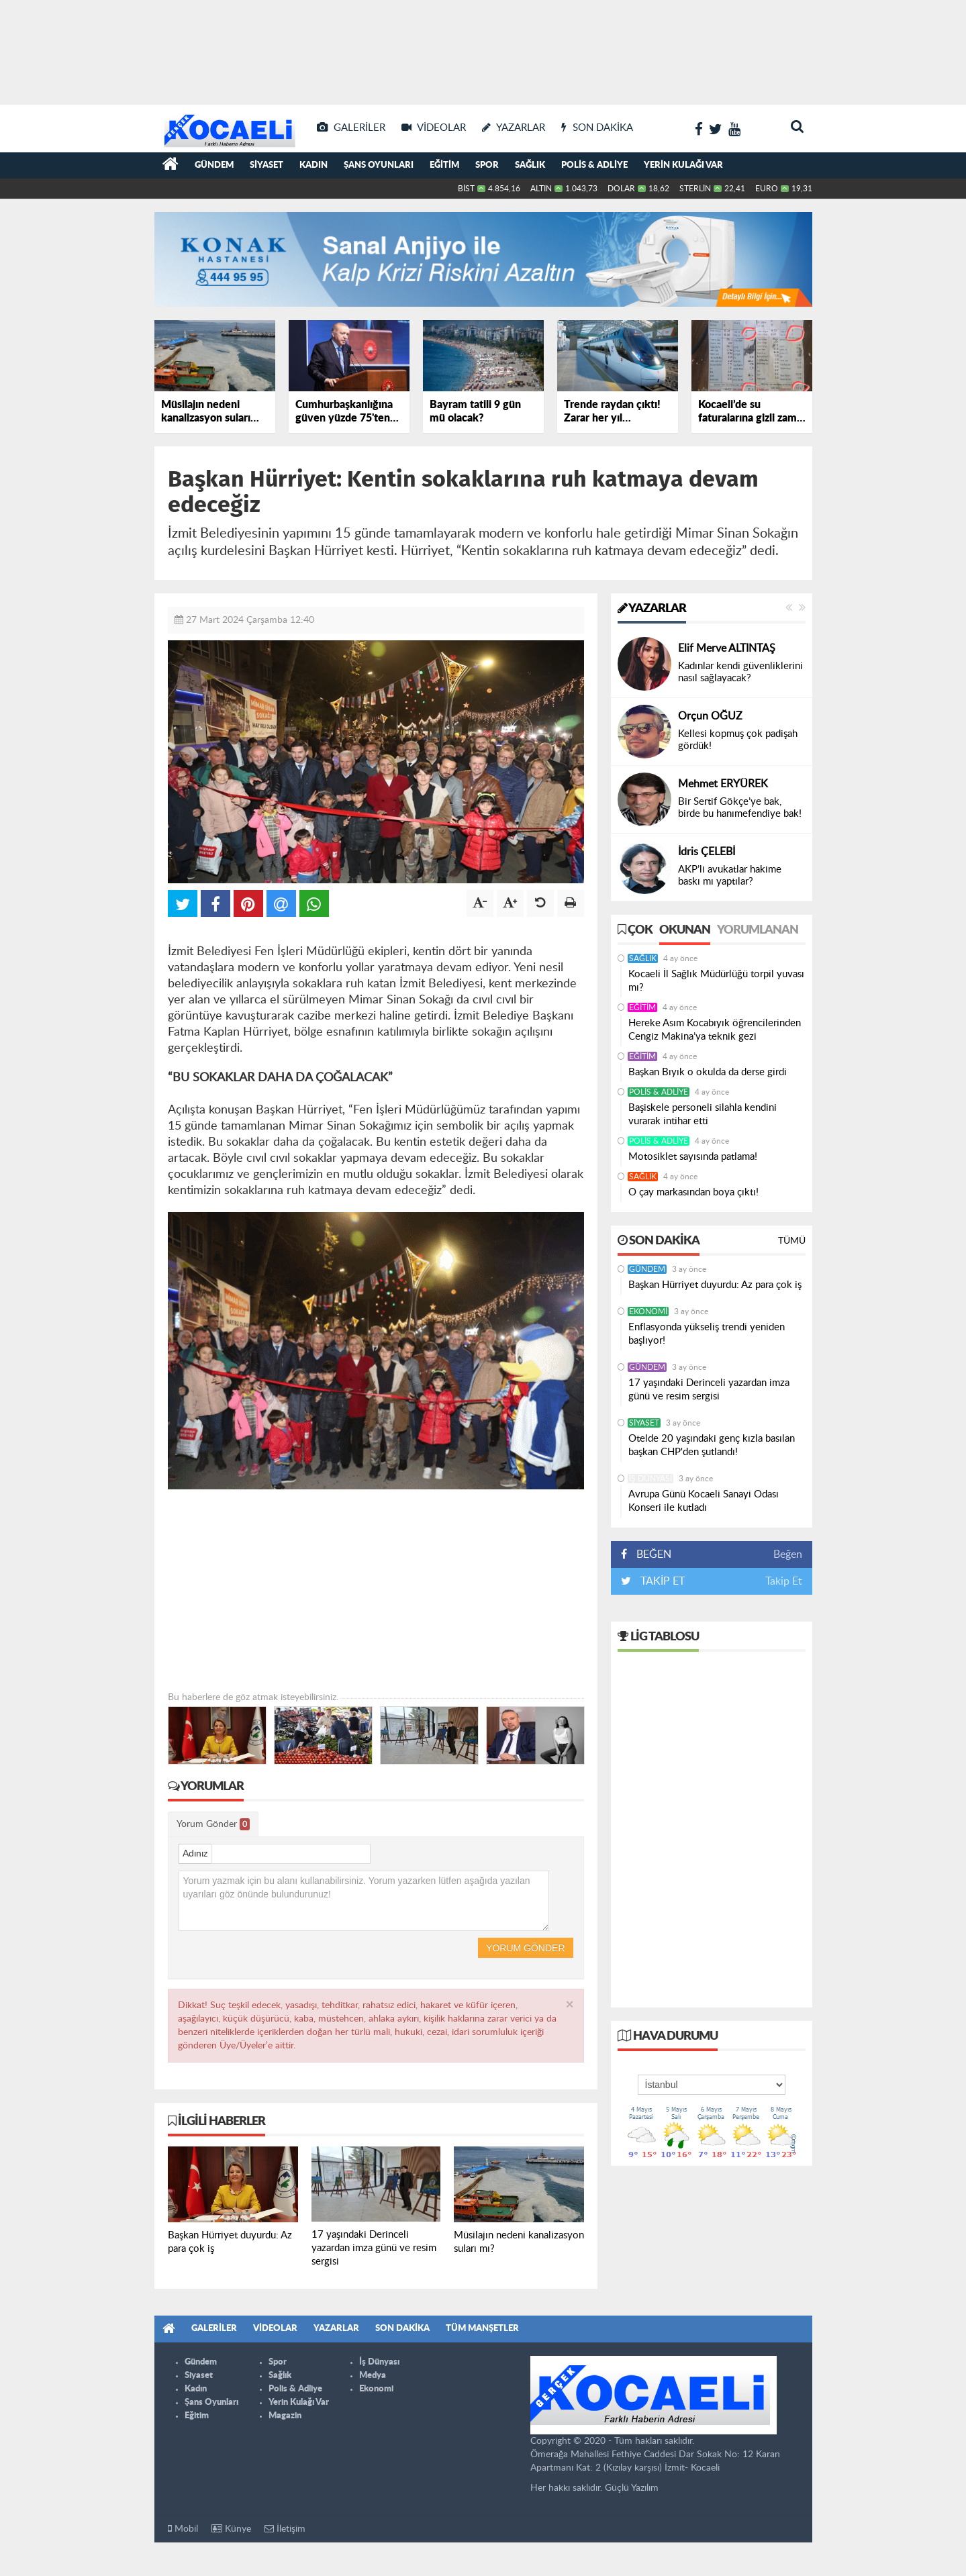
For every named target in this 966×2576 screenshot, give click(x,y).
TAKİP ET (661, 1581)
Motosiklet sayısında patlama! (692, 1157)
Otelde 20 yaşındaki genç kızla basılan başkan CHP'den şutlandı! (711, 1445)
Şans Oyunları (379, 165)
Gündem (214, 165)
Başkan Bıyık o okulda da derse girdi (707, 1072)
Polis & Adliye (594, 165)
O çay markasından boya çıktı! (693, 1192)
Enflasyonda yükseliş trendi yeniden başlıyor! (706, 1334)
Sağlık (530, 165)
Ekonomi (648, 1311)
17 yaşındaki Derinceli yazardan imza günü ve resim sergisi (708, 1389)
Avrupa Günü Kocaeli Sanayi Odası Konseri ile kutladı (703, 1501)
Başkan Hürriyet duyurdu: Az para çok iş (715, 1285)
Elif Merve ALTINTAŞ (726, 648)
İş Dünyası (650, 1479)
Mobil (183, 2529)
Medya (372, 2375)
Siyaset (266, 165)
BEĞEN (650, 1554)
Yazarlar (652, 609)
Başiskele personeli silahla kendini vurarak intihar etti (702, 1114)
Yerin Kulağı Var (683, 165)
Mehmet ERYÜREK (723, 784)
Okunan (684, 930)
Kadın (313, 165)
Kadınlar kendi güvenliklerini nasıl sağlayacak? (740, 672)
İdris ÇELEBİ (706, 851)
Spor (487, 165)
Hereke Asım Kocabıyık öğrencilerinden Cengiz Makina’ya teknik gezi (714, 1030)
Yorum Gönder (213, 1824)
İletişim (284, 2529)
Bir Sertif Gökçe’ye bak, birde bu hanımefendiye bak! (740, 808)
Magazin (285, 2416)
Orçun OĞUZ (710, 716)
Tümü (792, 1241)
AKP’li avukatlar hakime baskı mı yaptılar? (729, 875)
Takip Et (783, 1581)
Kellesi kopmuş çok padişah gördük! (738, 740)
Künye (231, 2529)
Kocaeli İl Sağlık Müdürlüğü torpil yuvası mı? (716, 981)
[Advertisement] (483, 47)
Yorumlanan (757, 930)
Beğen (787, 1554)
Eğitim (444, 165)
